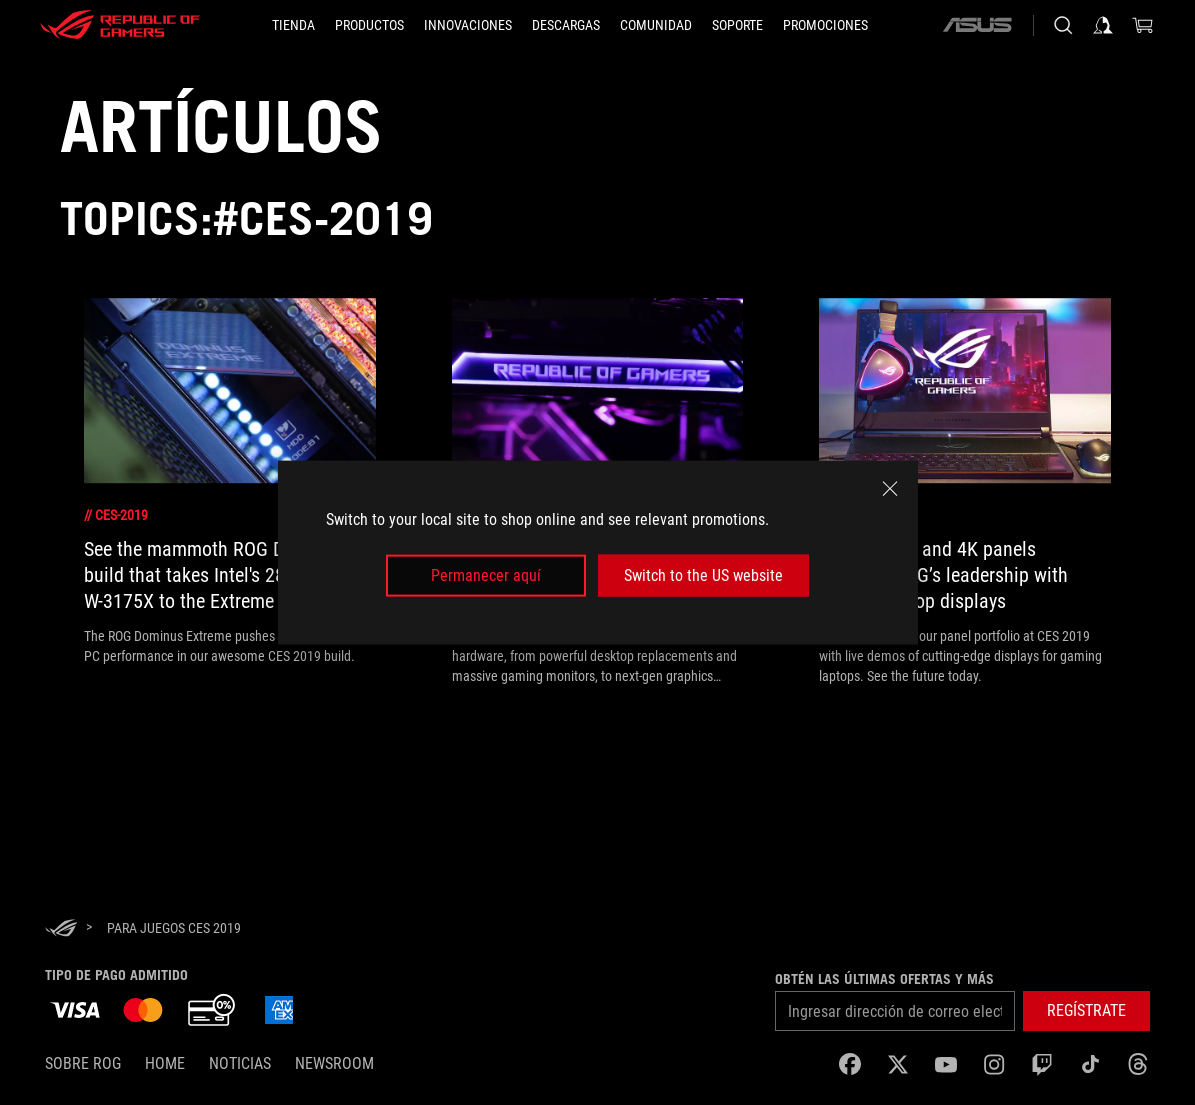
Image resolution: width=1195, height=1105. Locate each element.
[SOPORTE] (737, 25)
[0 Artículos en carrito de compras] (1143, 25)
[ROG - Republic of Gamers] (120, 25)
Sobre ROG (83, 1063)
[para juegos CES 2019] (174, 928)
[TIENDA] (293, 25)
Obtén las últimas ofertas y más (884, 979)
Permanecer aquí (486, 575)
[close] (890, 488)
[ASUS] (977, 25)
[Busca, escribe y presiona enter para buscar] (1063, 25)
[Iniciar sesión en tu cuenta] (1103, 25)
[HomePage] (61, 929)
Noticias (240, 1063)
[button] (369, 25)
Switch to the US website (703, 575)
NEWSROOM (334, 1063)
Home (165, 1063)
